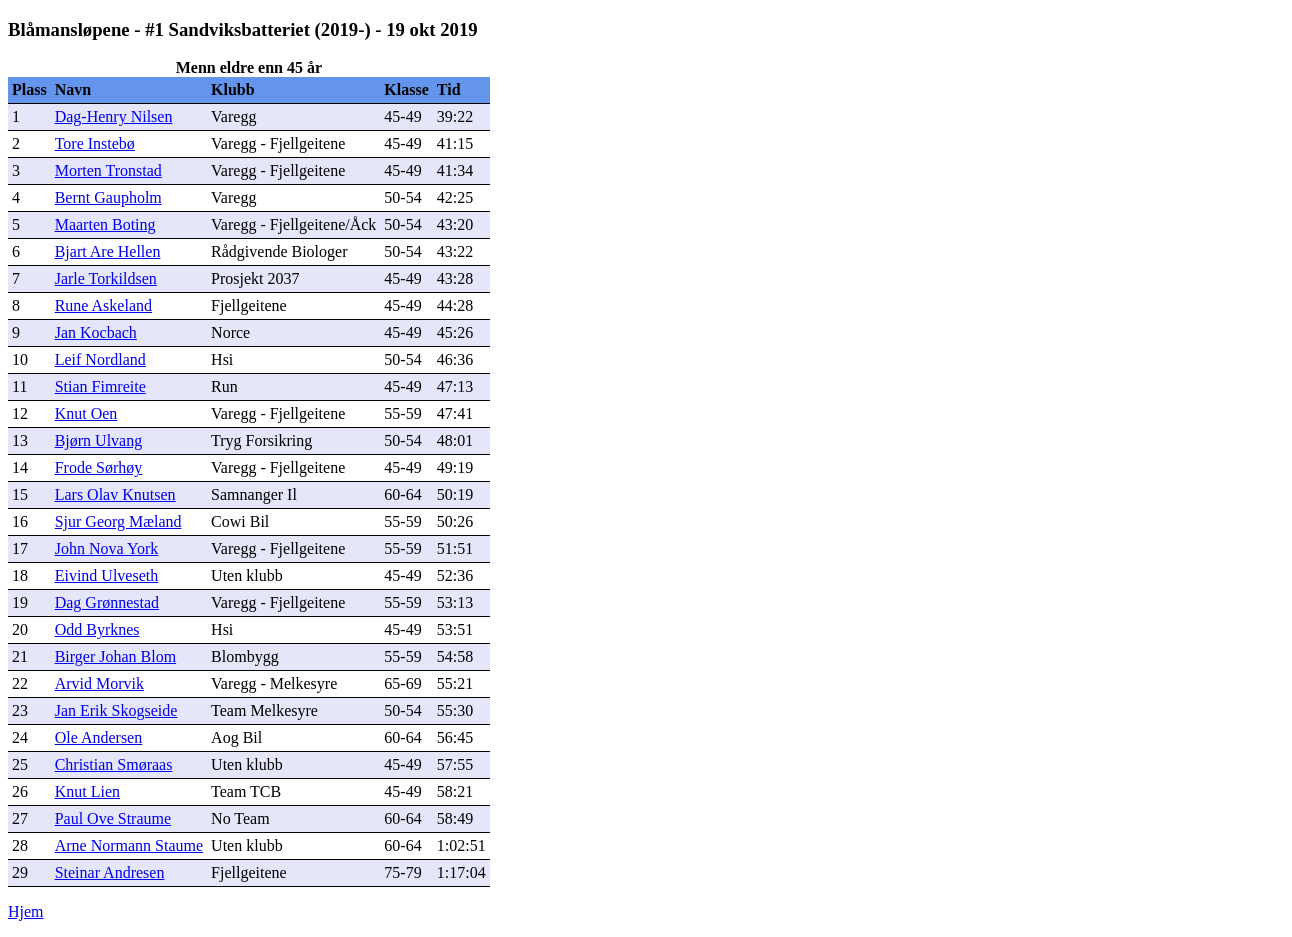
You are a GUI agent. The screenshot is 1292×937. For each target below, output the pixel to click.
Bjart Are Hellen (108, 251)
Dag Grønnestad (107, 602)
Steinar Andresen (110, 872)
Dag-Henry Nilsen (114, 116)
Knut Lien (87, 791)
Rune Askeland (103, 305)
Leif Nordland (100, 359)
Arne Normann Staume (129, 845)
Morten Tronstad (108, 170)
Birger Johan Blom (115, 656)
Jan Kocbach (96, 332)
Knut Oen (86, 413)
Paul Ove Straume (113, 818)
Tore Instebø (95, 143)
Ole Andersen (99, 737)
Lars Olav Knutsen (115, 494)
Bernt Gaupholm (108, 197)
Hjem (26, 911)
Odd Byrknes (97, 629)
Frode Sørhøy (99, 467)
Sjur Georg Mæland (118, 521)
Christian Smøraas (114, 764)
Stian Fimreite (100, 386)
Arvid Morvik (99, 683)
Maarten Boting (105, 224)
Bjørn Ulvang (99, 440)
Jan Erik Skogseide (116, 710)
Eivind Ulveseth (107, 575)
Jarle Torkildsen (106, 278)
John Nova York (107, 548)
